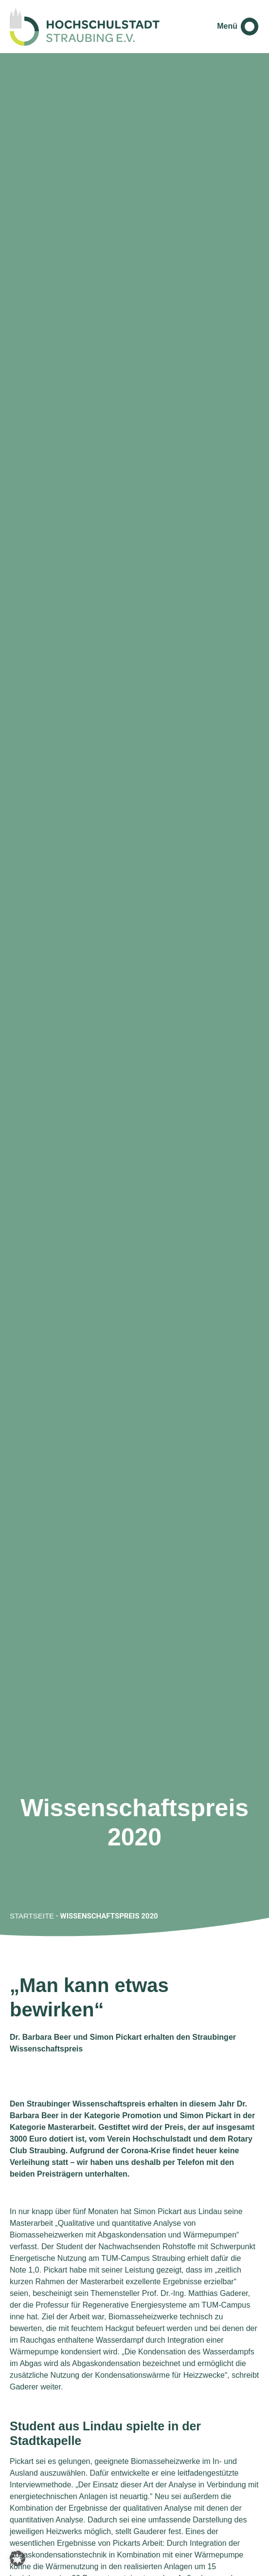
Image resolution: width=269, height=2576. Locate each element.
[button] (17, 2558)
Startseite (32, 1916)
